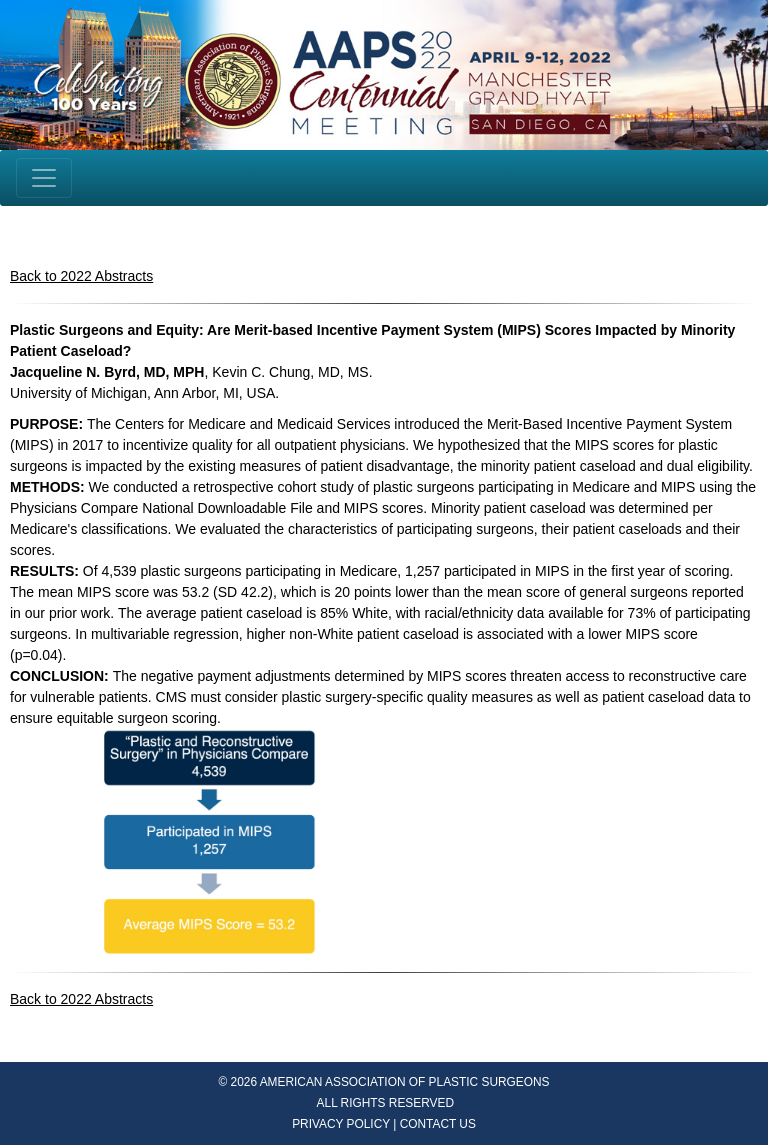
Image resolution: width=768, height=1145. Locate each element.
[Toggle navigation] (44, 178)
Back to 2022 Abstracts (81, 276)
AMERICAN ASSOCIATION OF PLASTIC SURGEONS (405, 1082)
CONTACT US (438, 1124)
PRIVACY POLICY (341, 1124)
